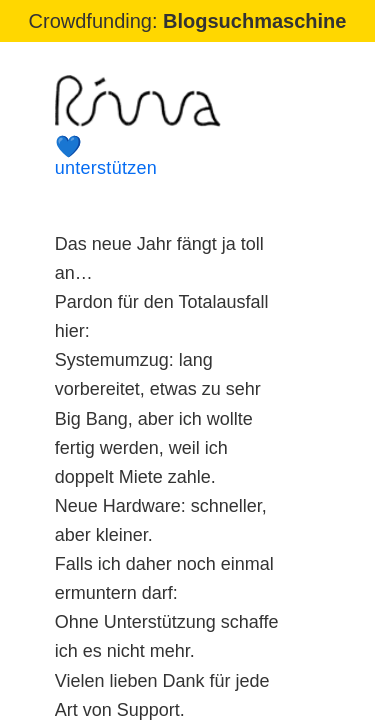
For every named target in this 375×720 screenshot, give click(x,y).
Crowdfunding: (188, 21)
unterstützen (171, 156)
